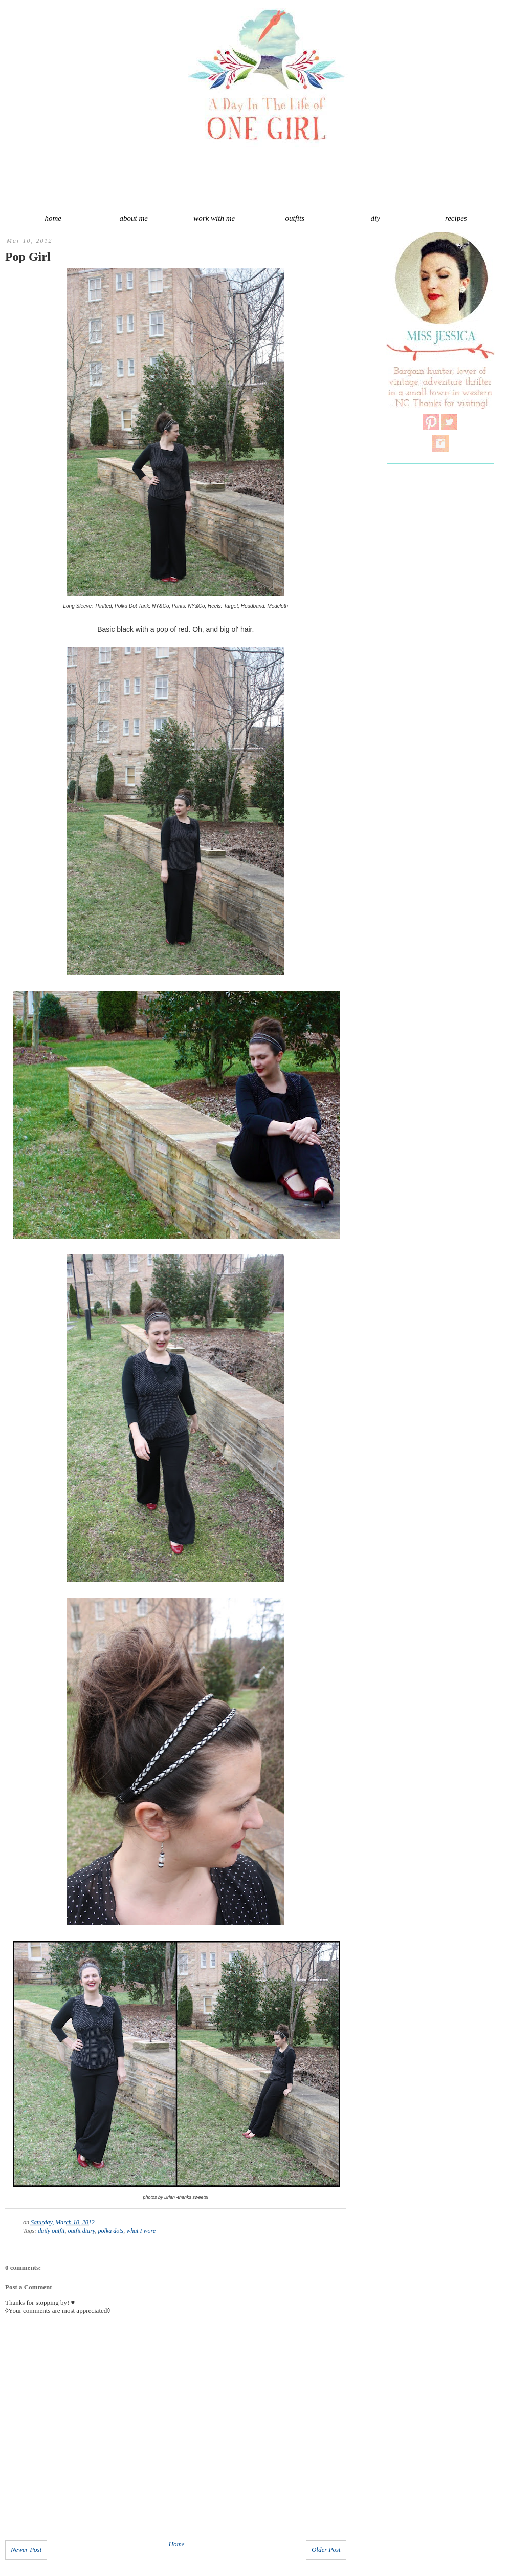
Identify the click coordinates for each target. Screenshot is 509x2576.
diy (375, 218)
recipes (456, 218)
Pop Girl (28, 256)
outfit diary (81, 2230)
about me (134, 218)
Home (177, 2544)
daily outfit (51, 2230)
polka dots (111, 2230)
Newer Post (26, 2549)
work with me (214, 218)
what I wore (141, 2230)
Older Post (326, 2549)
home (53, 218)
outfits (294, 218)
